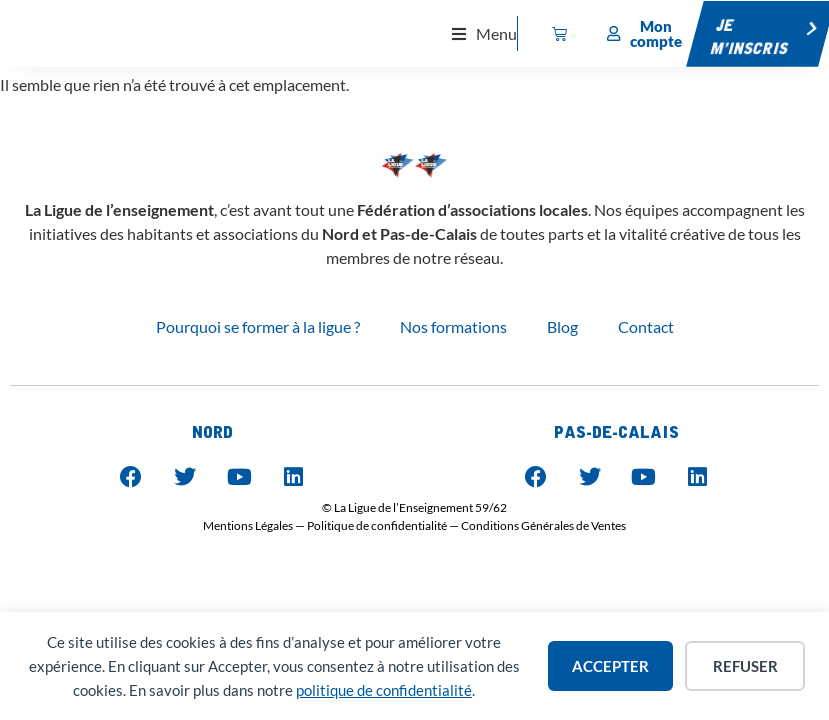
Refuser (745, 666)
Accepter (610, 666)
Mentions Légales (248, 525)
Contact (646, 326)
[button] (484, 33)
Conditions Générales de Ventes (543, 525)
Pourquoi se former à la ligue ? (258, 326)
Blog (562, 326)
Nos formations (453, 326)
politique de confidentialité (384, 690)
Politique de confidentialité (377, 525)
